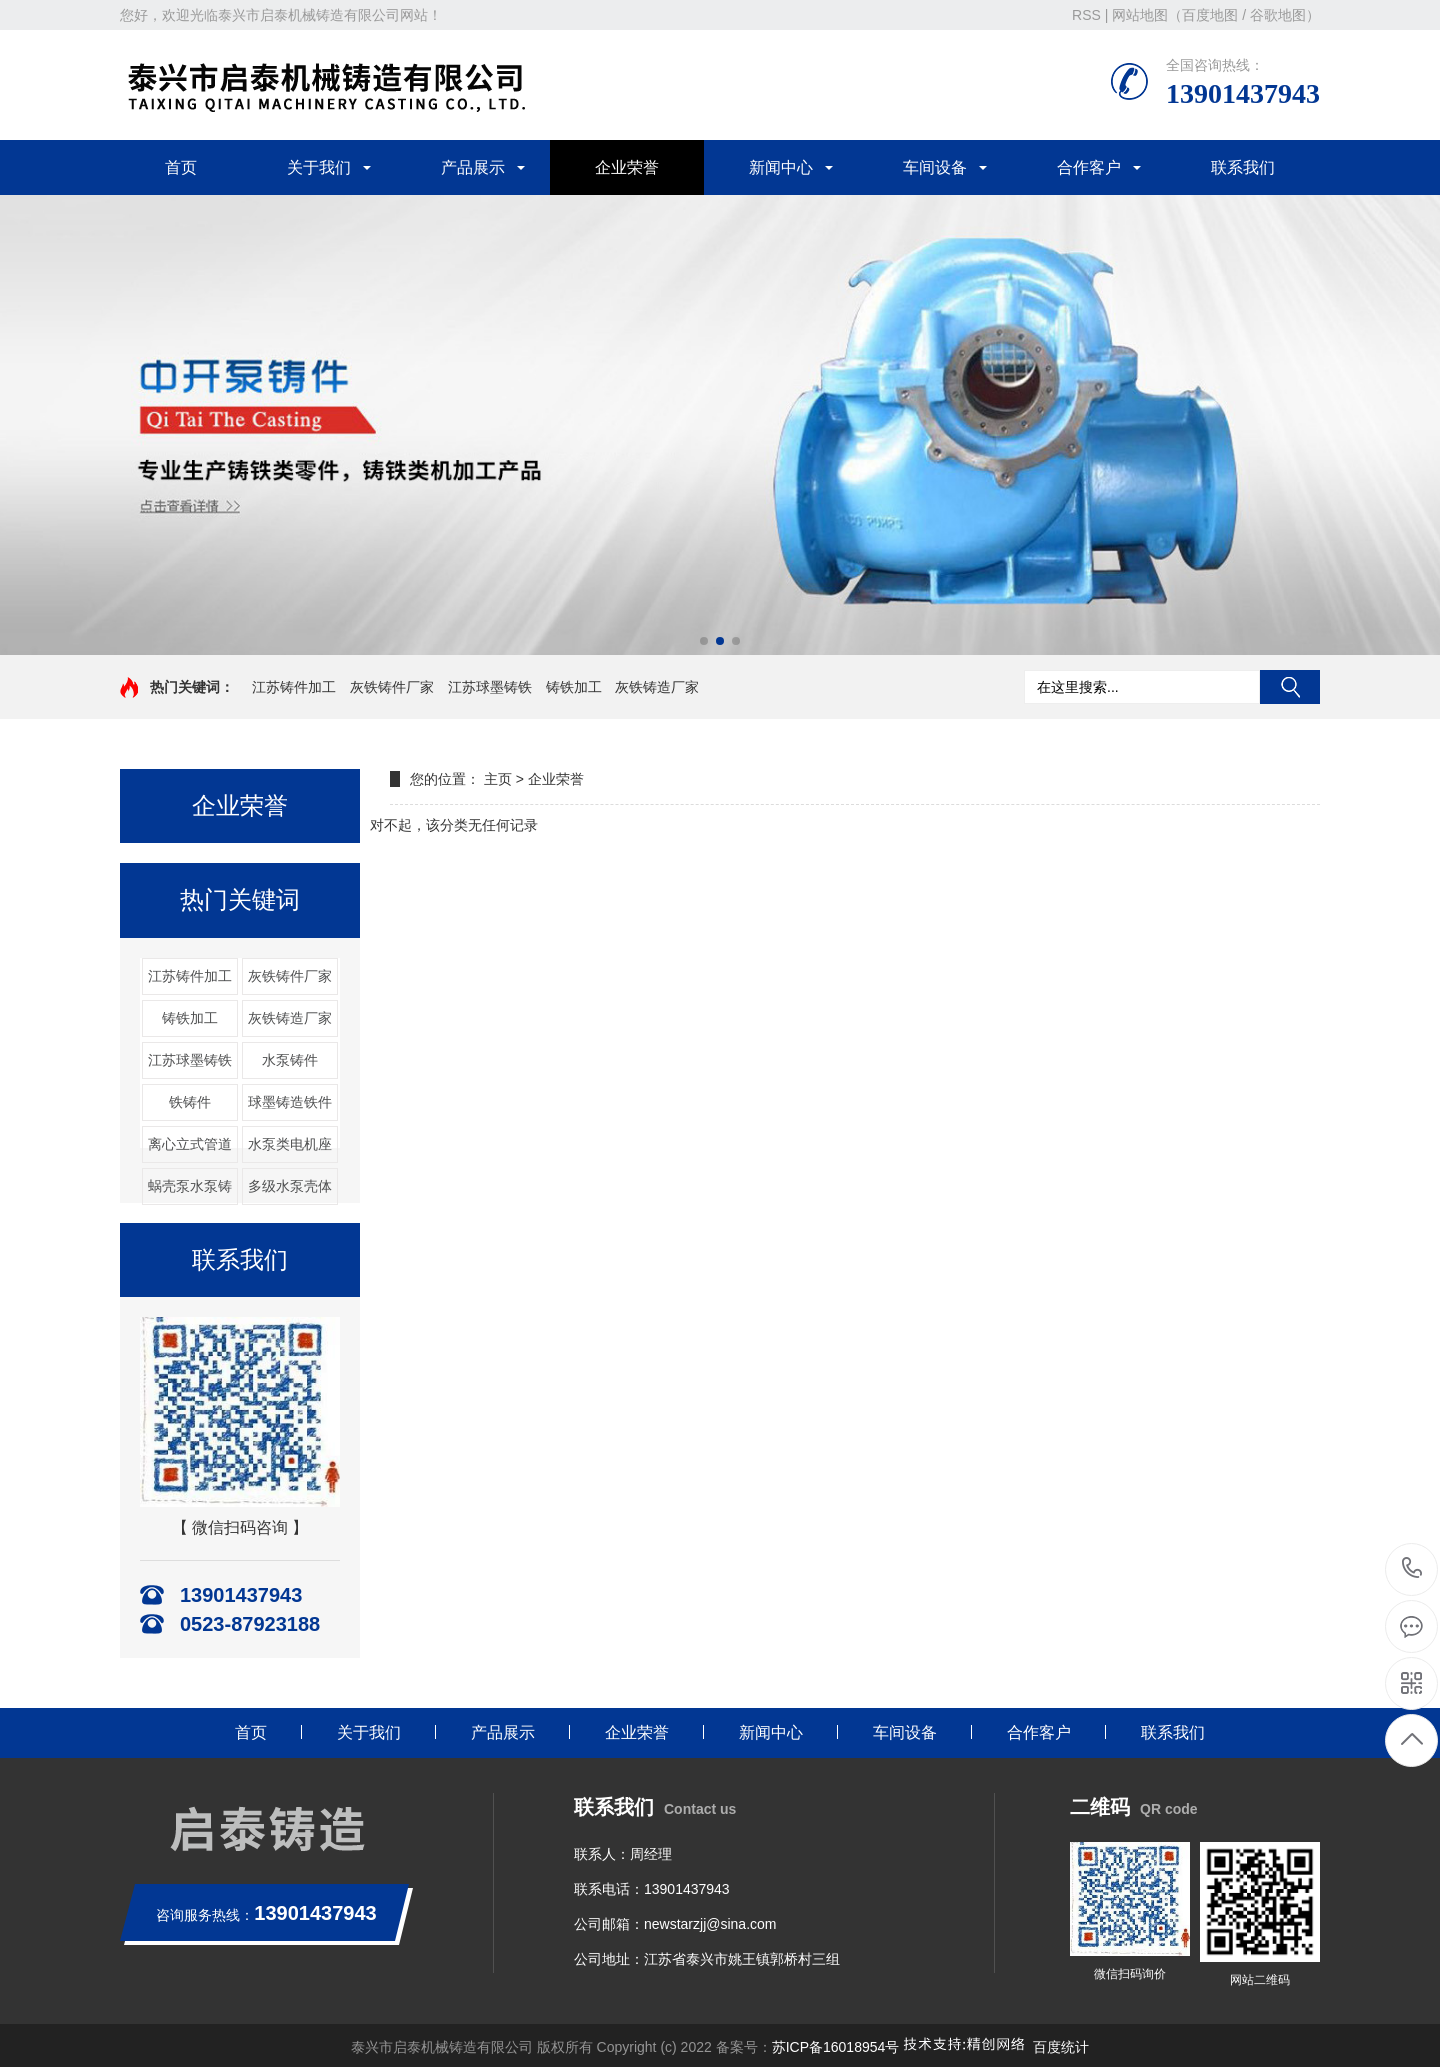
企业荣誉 (627, 167)
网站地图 (1140, 15)
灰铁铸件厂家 (392, 687)
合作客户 (1089, 167)
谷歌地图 (1278, 15)
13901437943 (1412, 1568)
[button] (704, 641)
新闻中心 (781, 167)
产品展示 (473, 167)
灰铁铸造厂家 (657, 687)
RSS (1086, 15)
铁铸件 (190, 1102)
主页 (498, 779)
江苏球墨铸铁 (490, 687)
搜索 (1290, 687)
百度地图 (1210, 15)
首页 (181, 167)
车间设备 (935, 167)
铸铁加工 (574, 687)
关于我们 (319, 167)
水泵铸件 (290, 1060)
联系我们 (1243, 167)
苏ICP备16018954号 (836, 2047)
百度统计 (1061, 2047)
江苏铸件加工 (294, 687)
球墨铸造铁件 (290, 1102)
